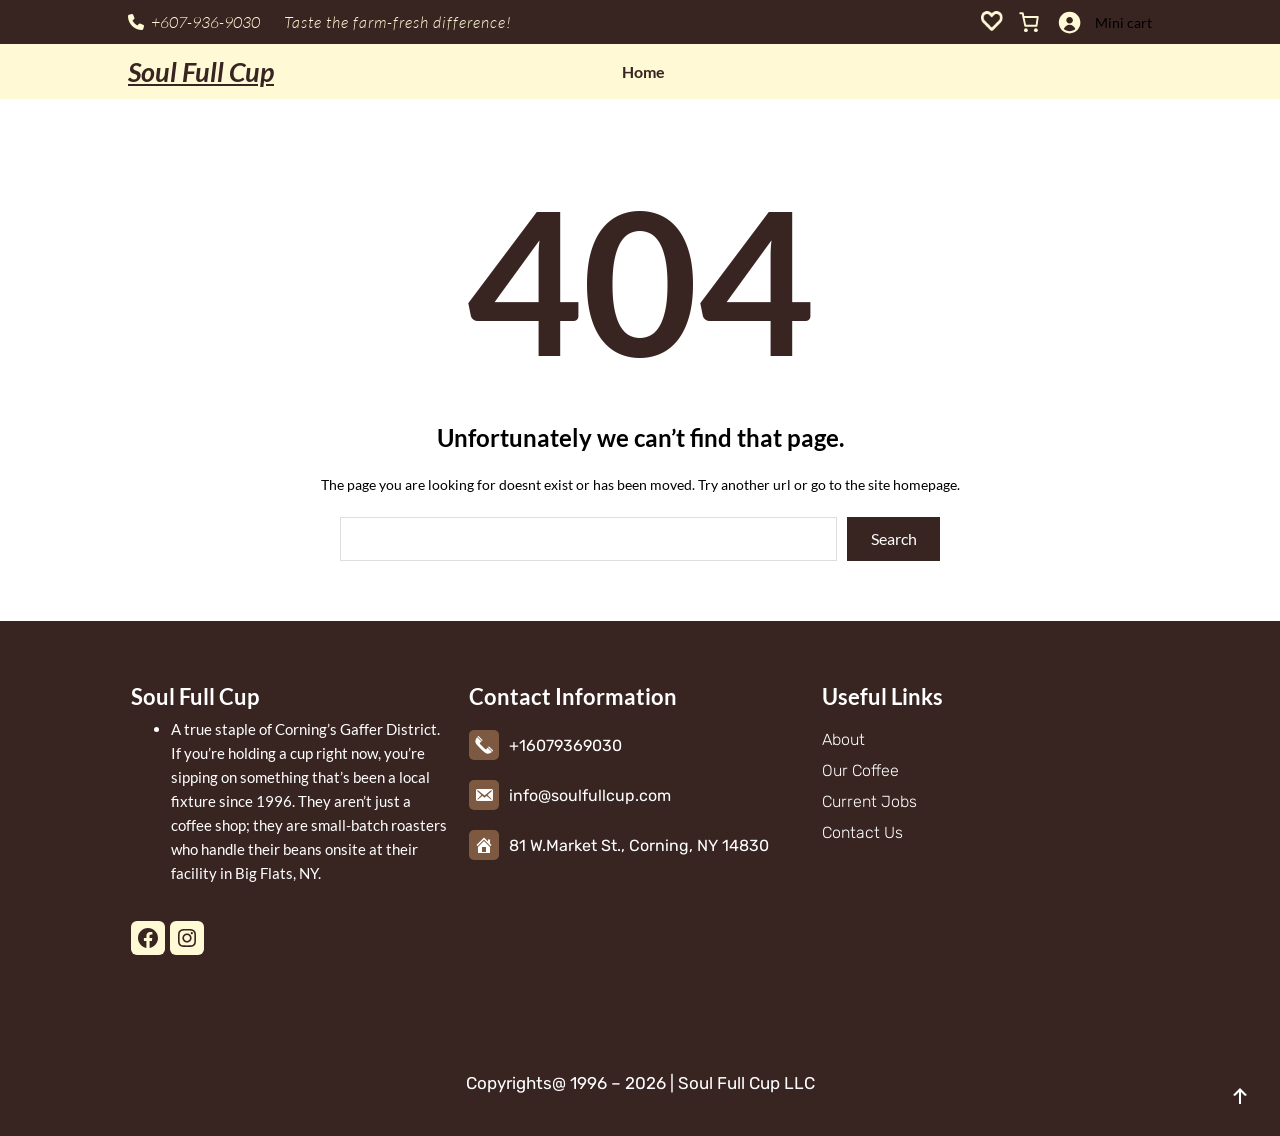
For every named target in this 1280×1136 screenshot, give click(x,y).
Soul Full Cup (201, 71)
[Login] (1069, 22)
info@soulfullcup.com (590, 795)
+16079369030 (565, 745)
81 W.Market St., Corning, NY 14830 (639, 845)
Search (894, 538)
